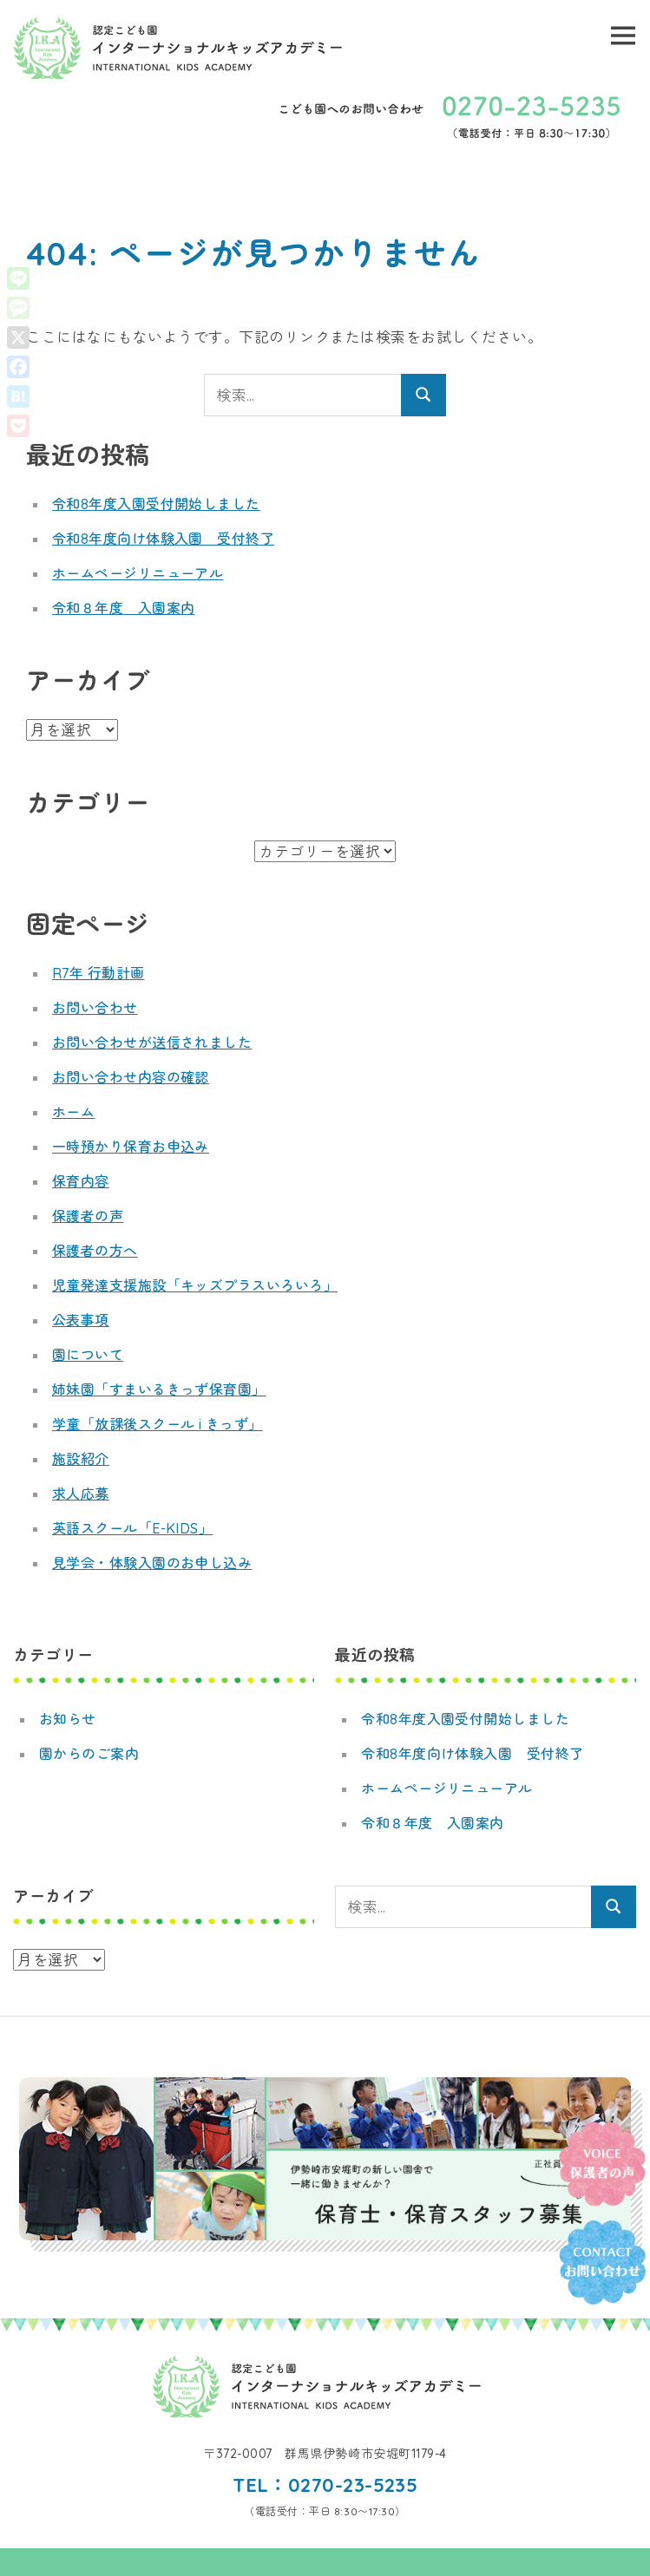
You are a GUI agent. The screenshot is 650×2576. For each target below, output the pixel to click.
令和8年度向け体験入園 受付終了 (163, 538)
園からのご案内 (89, 1753)
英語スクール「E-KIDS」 (132, 1528)
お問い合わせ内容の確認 (131, 1077)
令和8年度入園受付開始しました (156, 504)
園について (88, 1354)
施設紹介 (80, 1459)
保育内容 (80, 1181)
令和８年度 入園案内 (123, 608)
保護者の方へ (95, 1250)
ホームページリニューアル (138, 573)
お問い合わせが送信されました (152, 1042)
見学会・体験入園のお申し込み (152, 1563)
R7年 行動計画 (98, 973)
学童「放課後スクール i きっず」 (158, 1424)
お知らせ (67, 1719)
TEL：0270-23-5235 (325, 2485)
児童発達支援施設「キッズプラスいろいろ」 (195, 1285)
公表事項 (80, 1320)
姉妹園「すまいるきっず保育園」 (159, 1389)
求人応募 (80, 1493)
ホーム (73, 1112)
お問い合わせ (95, 1008)
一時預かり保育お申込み (131, 1146)
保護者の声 (88, 1216)
